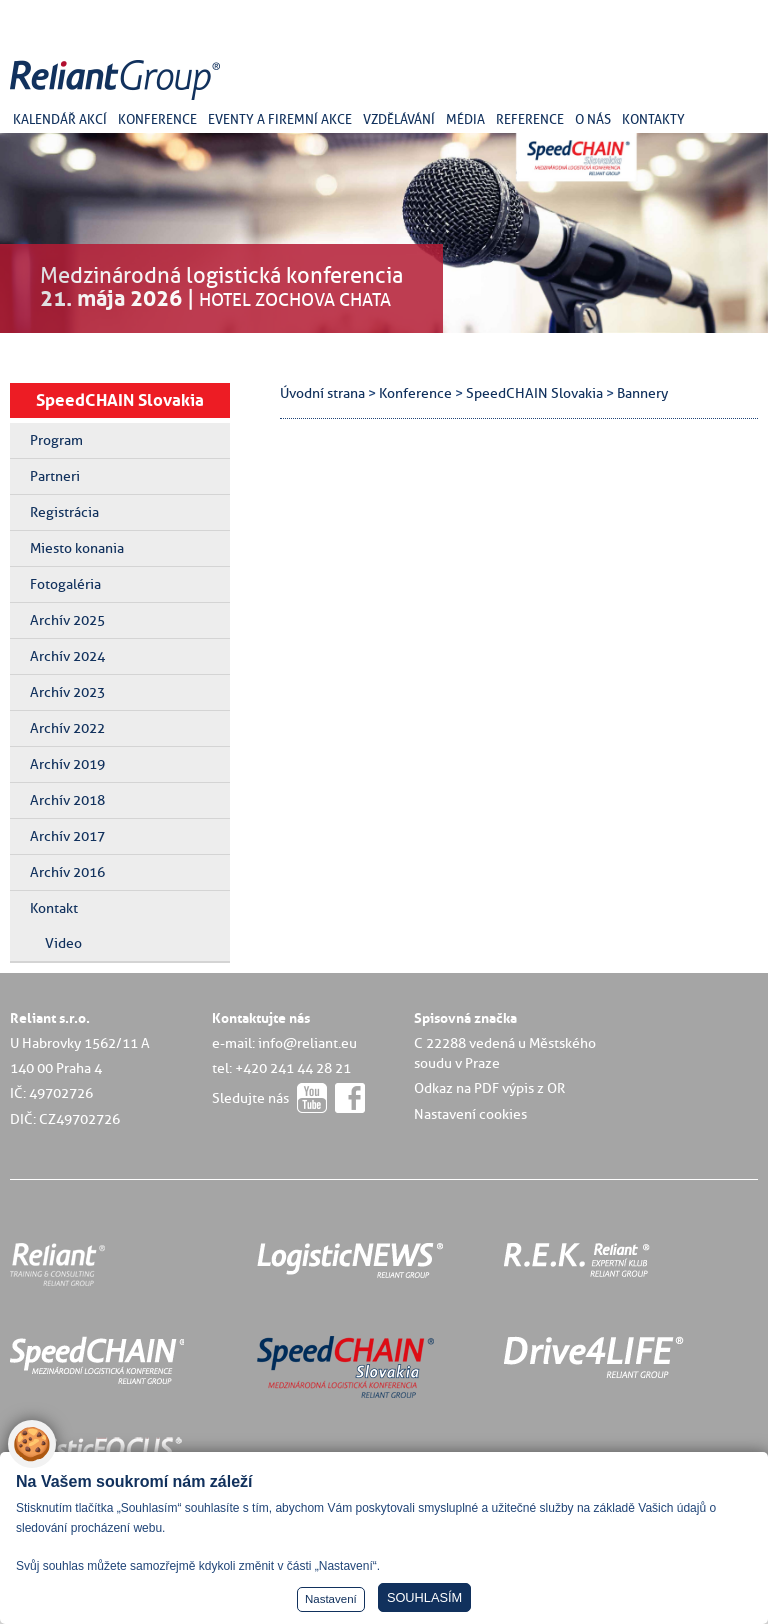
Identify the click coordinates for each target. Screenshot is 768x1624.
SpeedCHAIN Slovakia (120, 400)
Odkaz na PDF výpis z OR (489, 1088)
